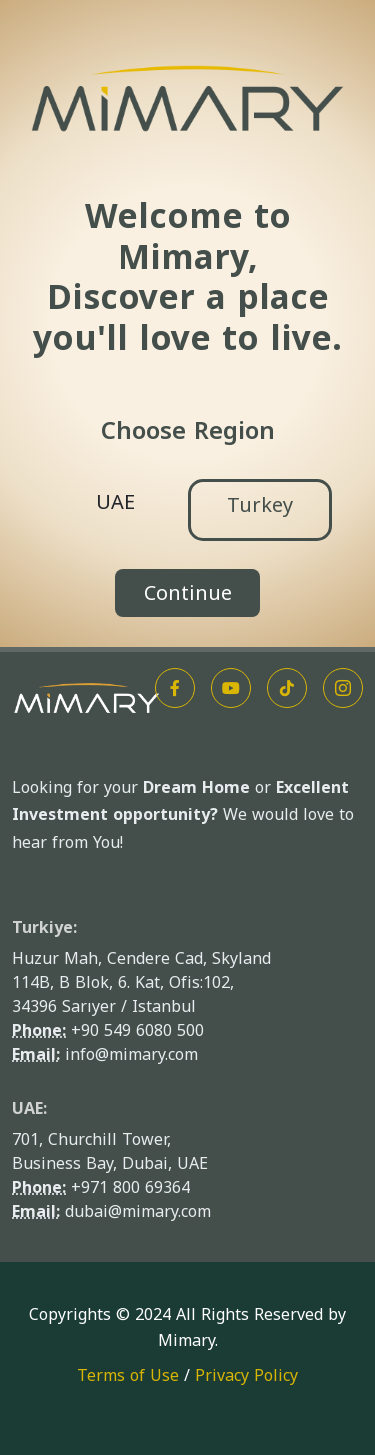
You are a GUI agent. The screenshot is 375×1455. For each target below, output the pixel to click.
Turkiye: (44, 927)
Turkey (260, 505)
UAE (115, 502)
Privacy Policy (246, 1375)
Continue (188, 593)
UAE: (29, 1108)
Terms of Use (128, 1375)
